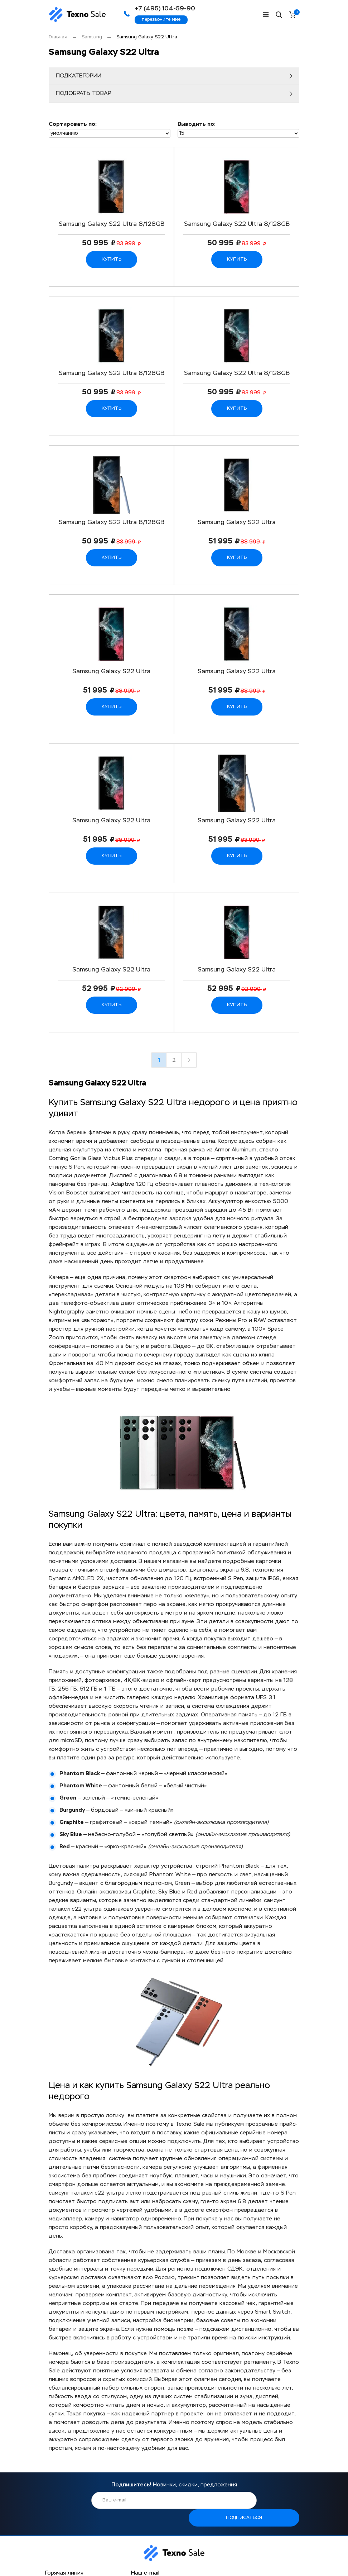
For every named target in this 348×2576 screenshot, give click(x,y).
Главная (58, 37)
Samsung (92, 37)
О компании (60, 2555)
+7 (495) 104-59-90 (79, 2506)
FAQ (179, 2564)
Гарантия (120, 2555)
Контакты (121, 2564)
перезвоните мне (161, 19)
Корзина (296, 13)
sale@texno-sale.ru (154, 2505)
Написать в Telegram (72, 2520)
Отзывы (183, 2555)
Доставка (56, 2564)
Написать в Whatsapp (73, 2531)
